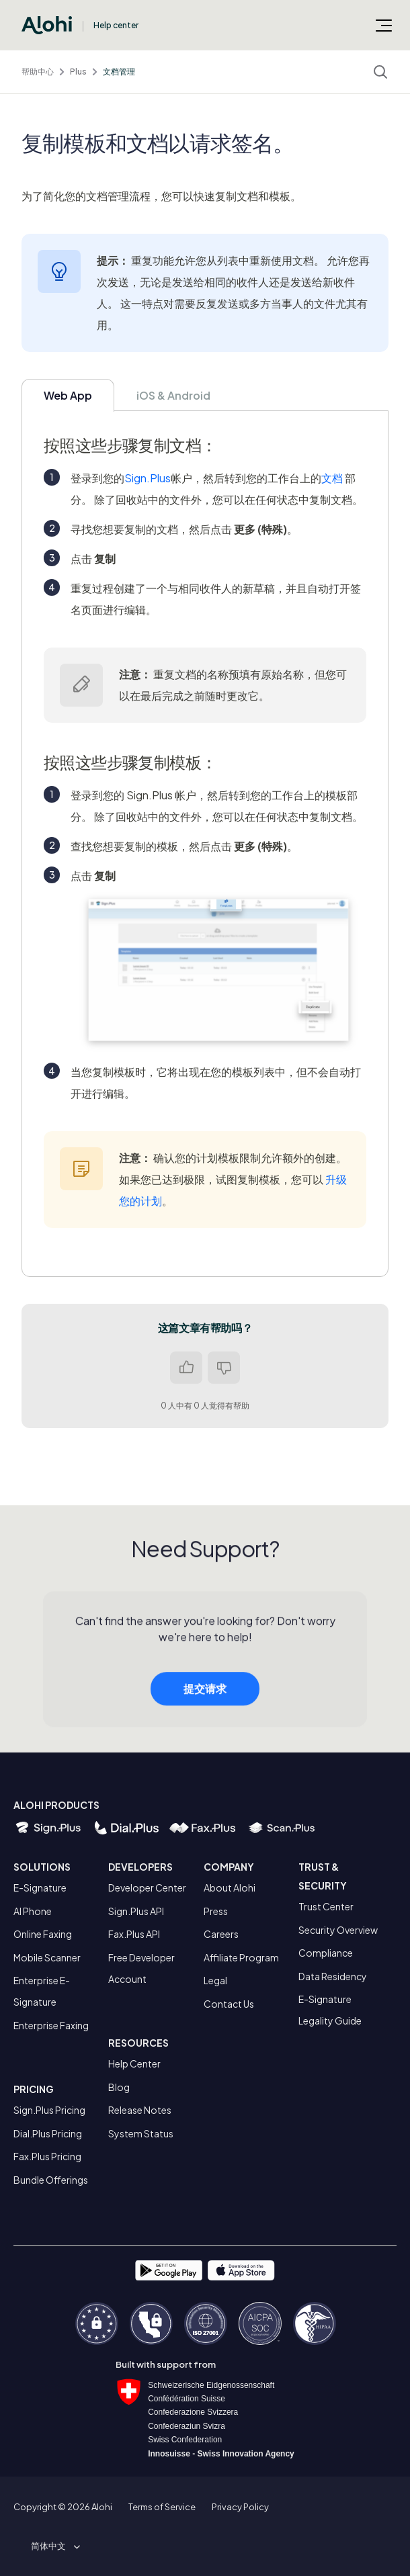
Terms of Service (162, 2506)
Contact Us (229, 2004)
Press (216, 1911)
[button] (53, 2546)
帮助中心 (38, 71)
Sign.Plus (147, 478)
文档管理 (119, 71)
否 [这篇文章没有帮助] (224, 1367)
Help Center (134, 2063)
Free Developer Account (141, 1968)
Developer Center (147, 1887)
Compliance (325, 1953)
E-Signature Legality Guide (330, 2010)
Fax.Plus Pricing (47, 2156)
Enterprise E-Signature (41, 1991)
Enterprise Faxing (51, 2025)
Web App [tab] (68, 395)
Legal (215, 1980)
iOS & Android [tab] (173, 395)
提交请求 (205, 1695)
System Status (140, 2133)
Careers (221, 1934)
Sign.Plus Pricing (49, 2110)
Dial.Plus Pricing (47, 2133)
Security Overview (338, 1930)
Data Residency (332, 1976)
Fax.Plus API (134, 1934)
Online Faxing (42, 1934)
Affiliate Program (241, 1957)
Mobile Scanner (47, 1957)
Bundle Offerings (50, 2180)
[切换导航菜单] (384, 25)
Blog (119, 2087)
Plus (78, 71)
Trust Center (326, 1906)
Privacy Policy (240, 2506)
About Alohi (229, 1887)
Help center (115, 25)
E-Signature (40, 1887)
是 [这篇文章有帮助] (186, 1367)
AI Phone (32, 1911)
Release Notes (139, 2110)
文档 (332, 478)
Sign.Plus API (136, 1911)
